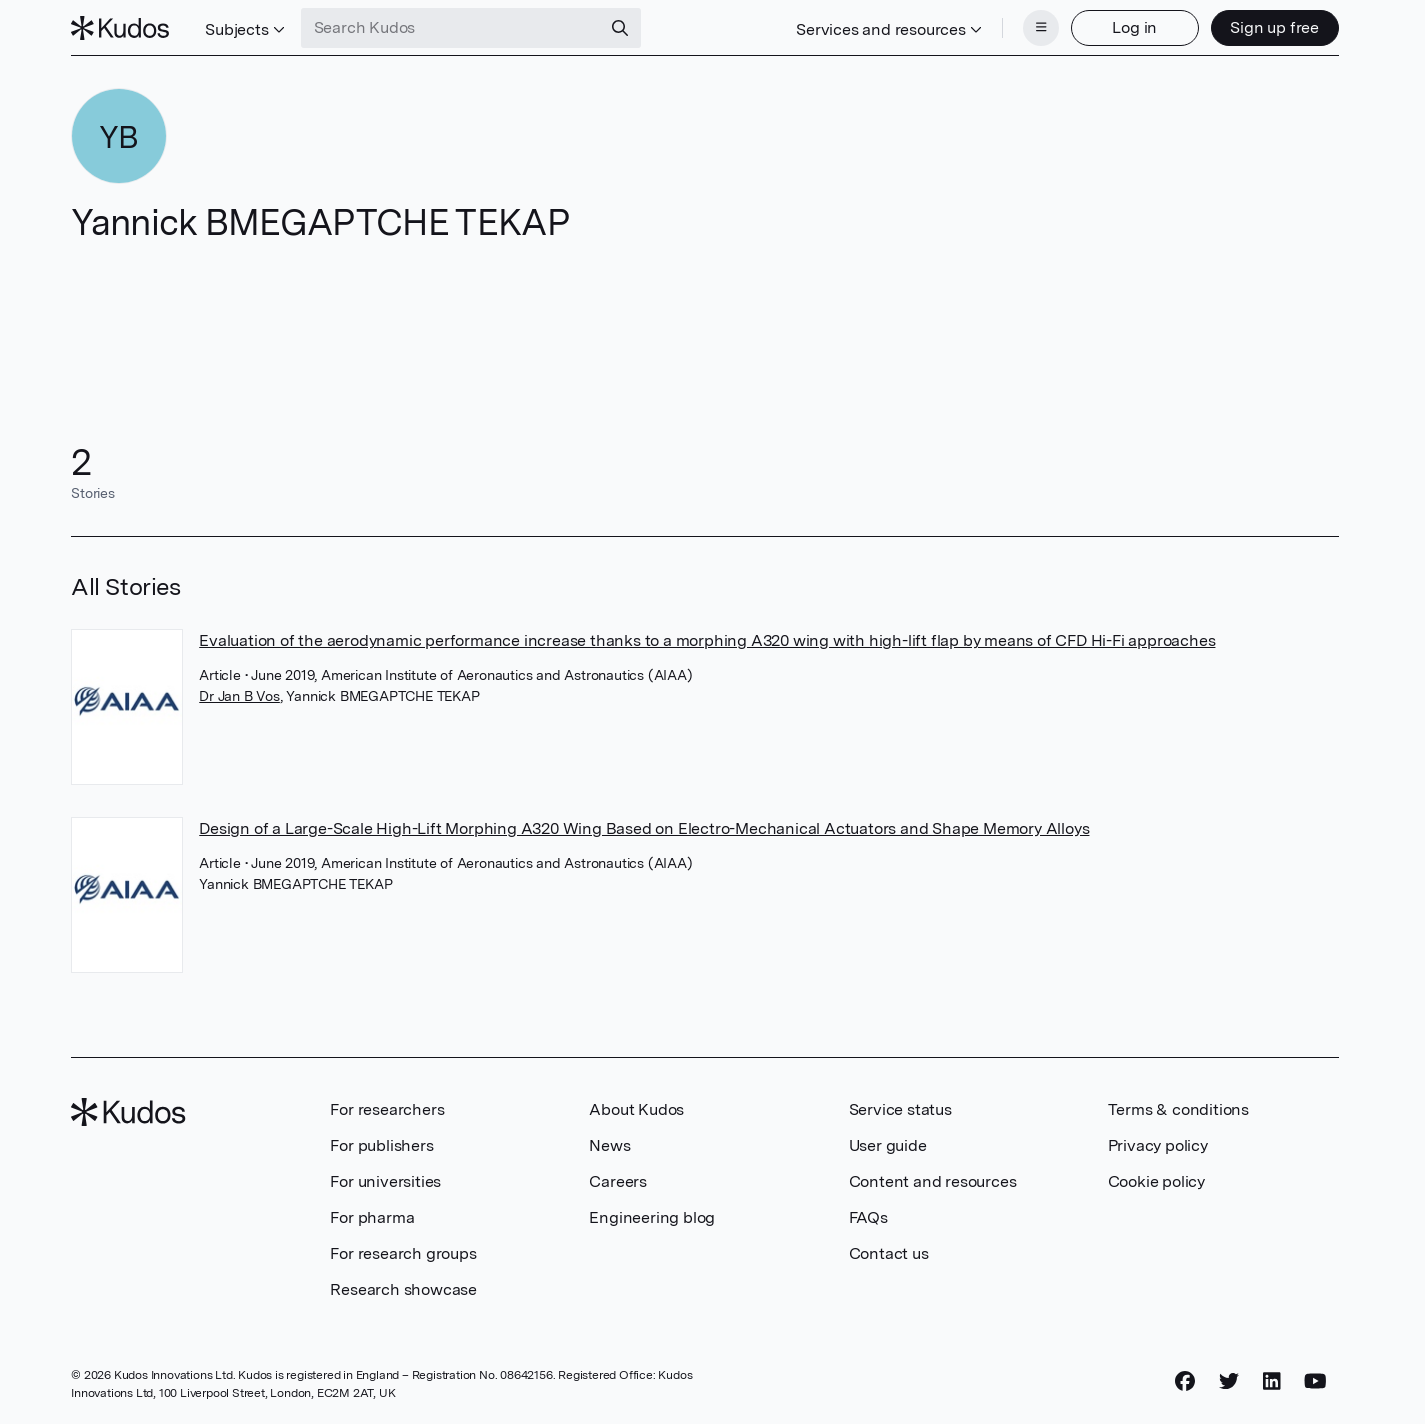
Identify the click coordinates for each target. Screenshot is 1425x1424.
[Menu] (1041, 28)
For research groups (403, 1253)
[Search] (620, 28)
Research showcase (403, 1289)
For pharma (372, 1217)
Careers (618, 1181)
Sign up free (1274, 27)
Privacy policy (1158, 1145)
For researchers (387, 1109)
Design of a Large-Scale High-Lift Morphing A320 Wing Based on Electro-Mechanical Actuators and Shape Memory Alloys (644, 828)
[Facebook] (1185, 1381)
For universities (385, 1181)
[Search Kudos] (451, 28)
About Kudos (636, 1109)
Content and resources (933, 1181)
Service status (900, 1109)
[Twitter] (1229, 1381)
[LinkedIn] (1272, 1381)
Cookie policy (1156, 1181)
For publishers (381, 1145)
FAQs (868, 1217)
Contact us (889, 1253)
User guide (888, 1145)
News (609, 1145)
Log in (1134, 27)
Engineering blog (652, 1217)
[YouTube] (1315, 1381)
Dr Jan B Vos (239, 696)
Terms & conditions (1178, 1109)
